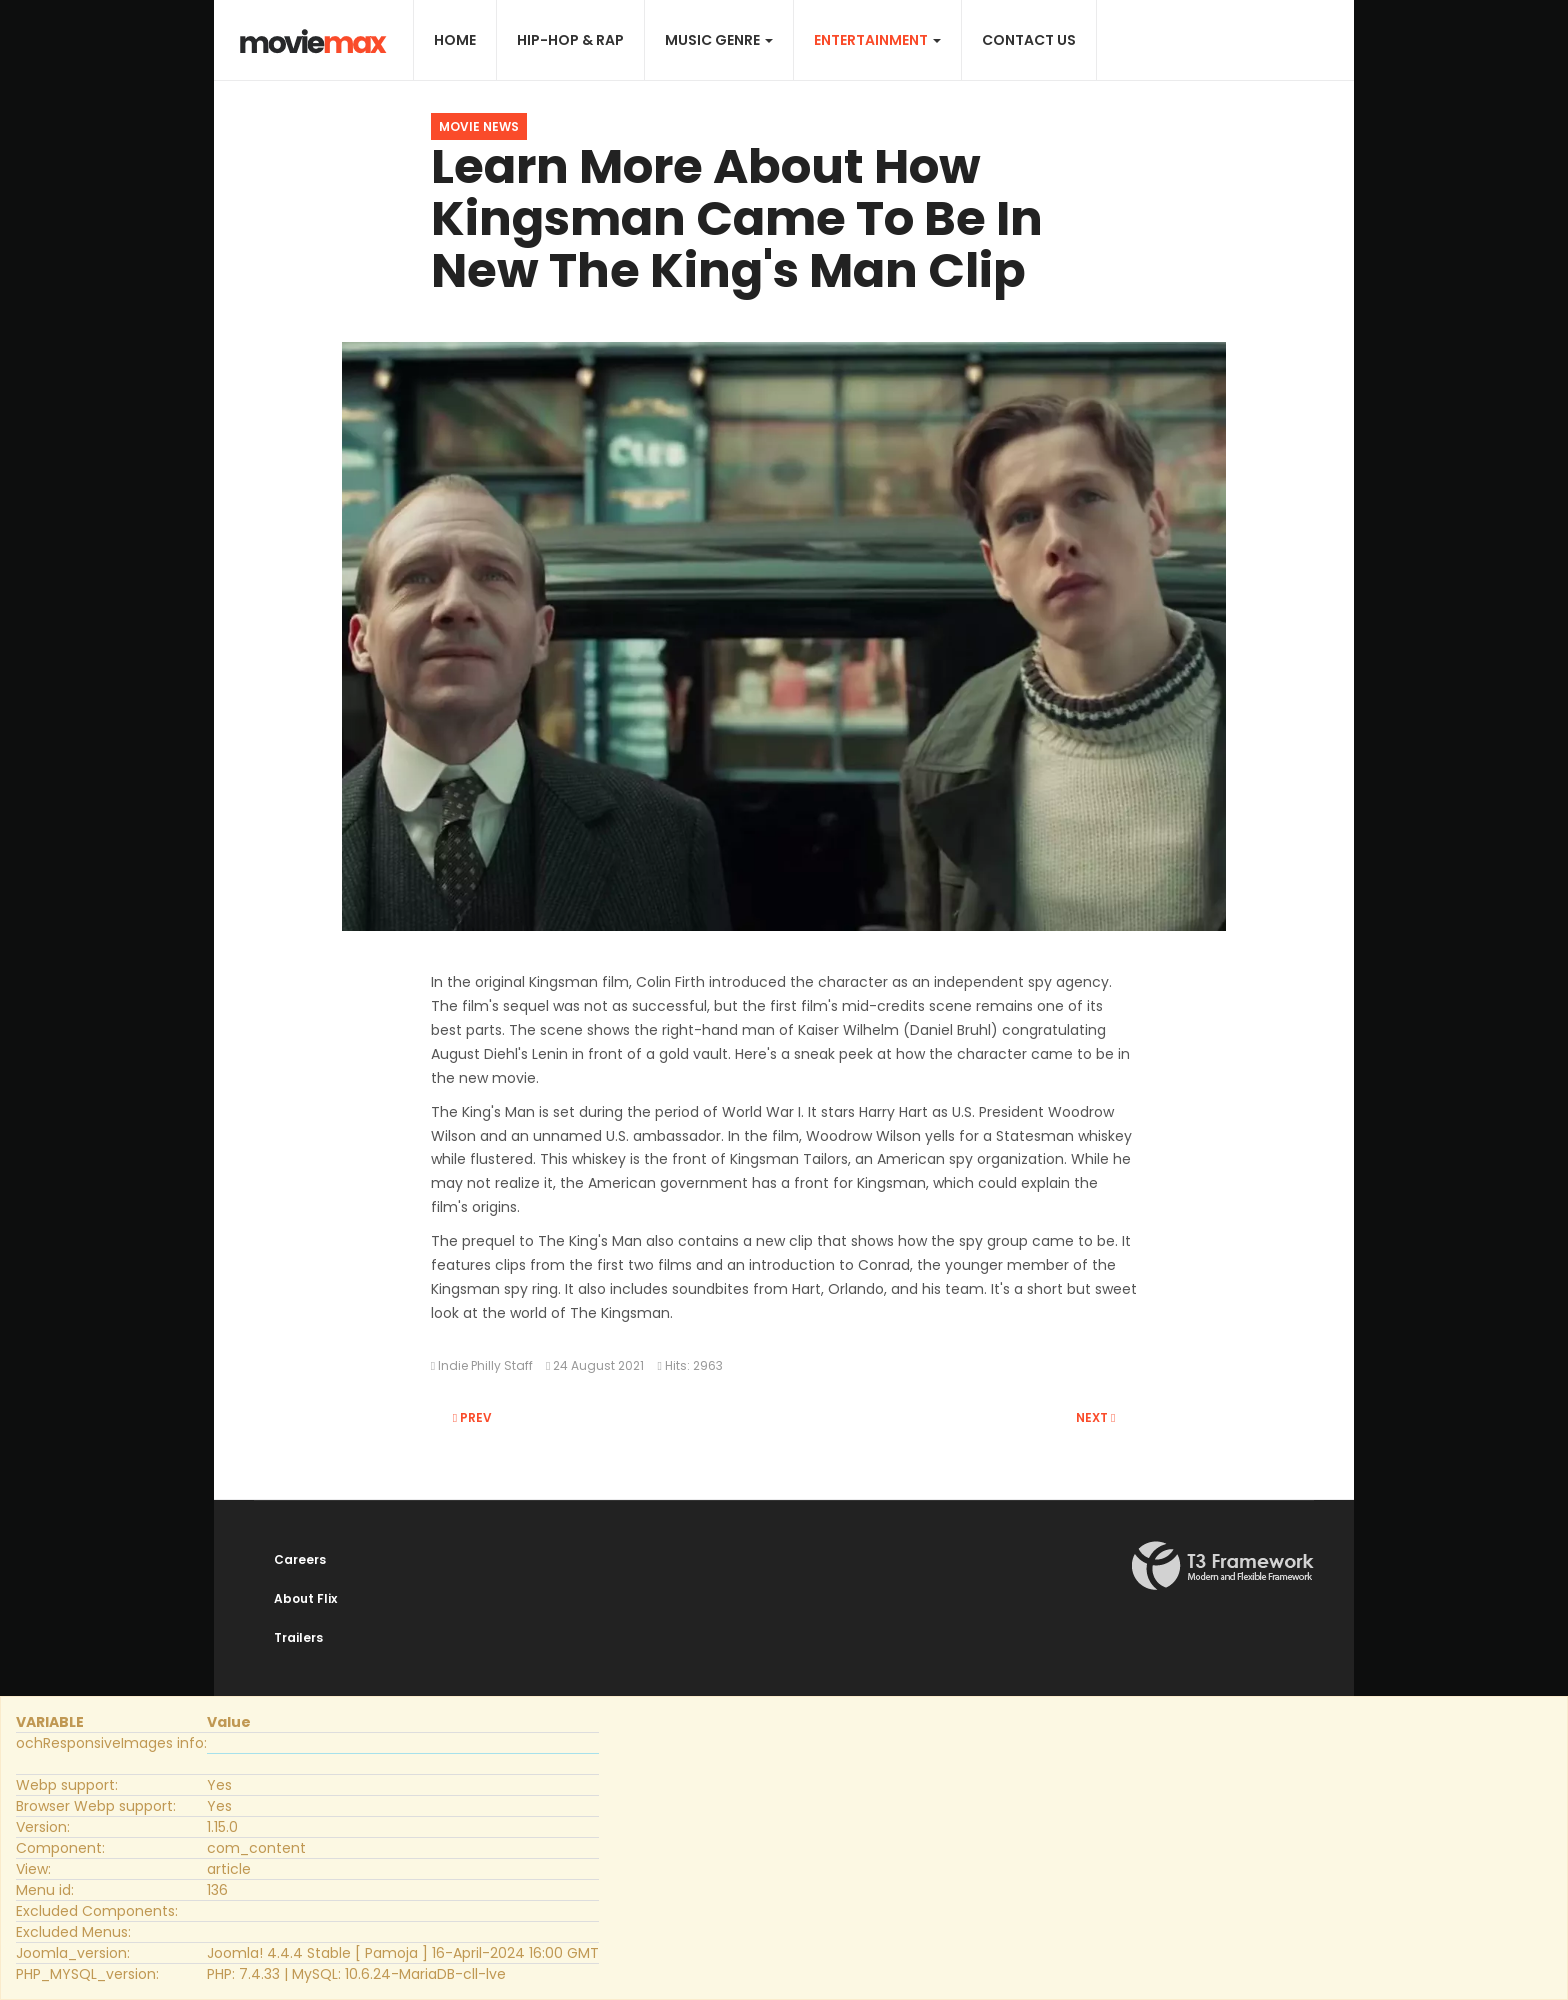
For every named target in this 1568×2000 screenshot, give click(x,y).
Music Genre (719, 40)
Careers (300, 1559)
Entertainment (877, 40)
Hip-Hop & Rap (570, 40)
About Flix (305, 1598)
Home (455, 40)
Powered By (1223, 1566)
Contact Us (1029, 40)
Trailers (298, 1637)
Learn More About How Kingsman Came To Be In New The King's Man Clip (737, 218)
